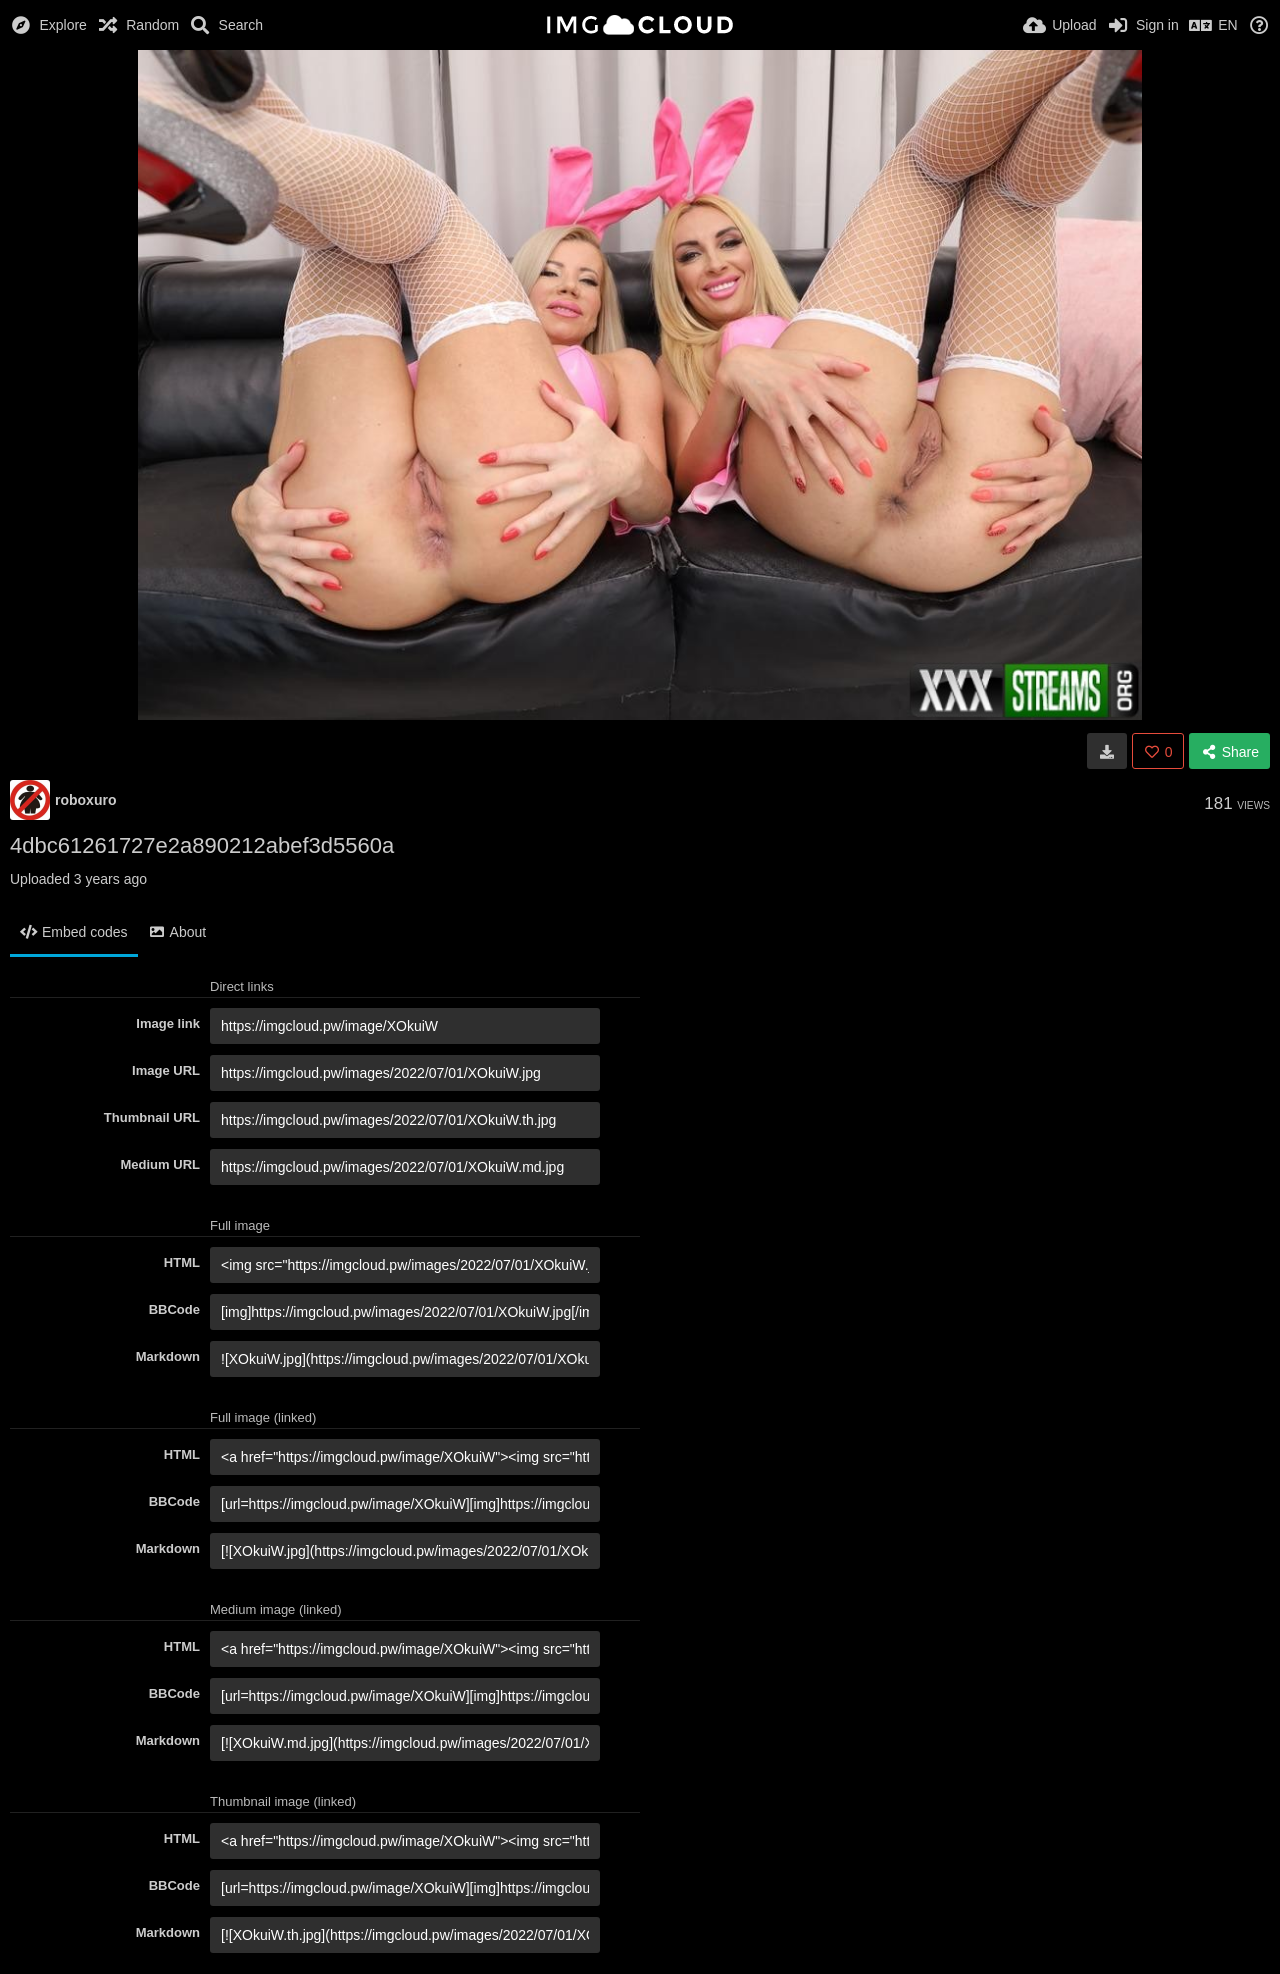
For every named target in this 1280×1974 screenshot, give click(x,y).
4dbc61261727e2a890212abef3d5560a (202, 845)
